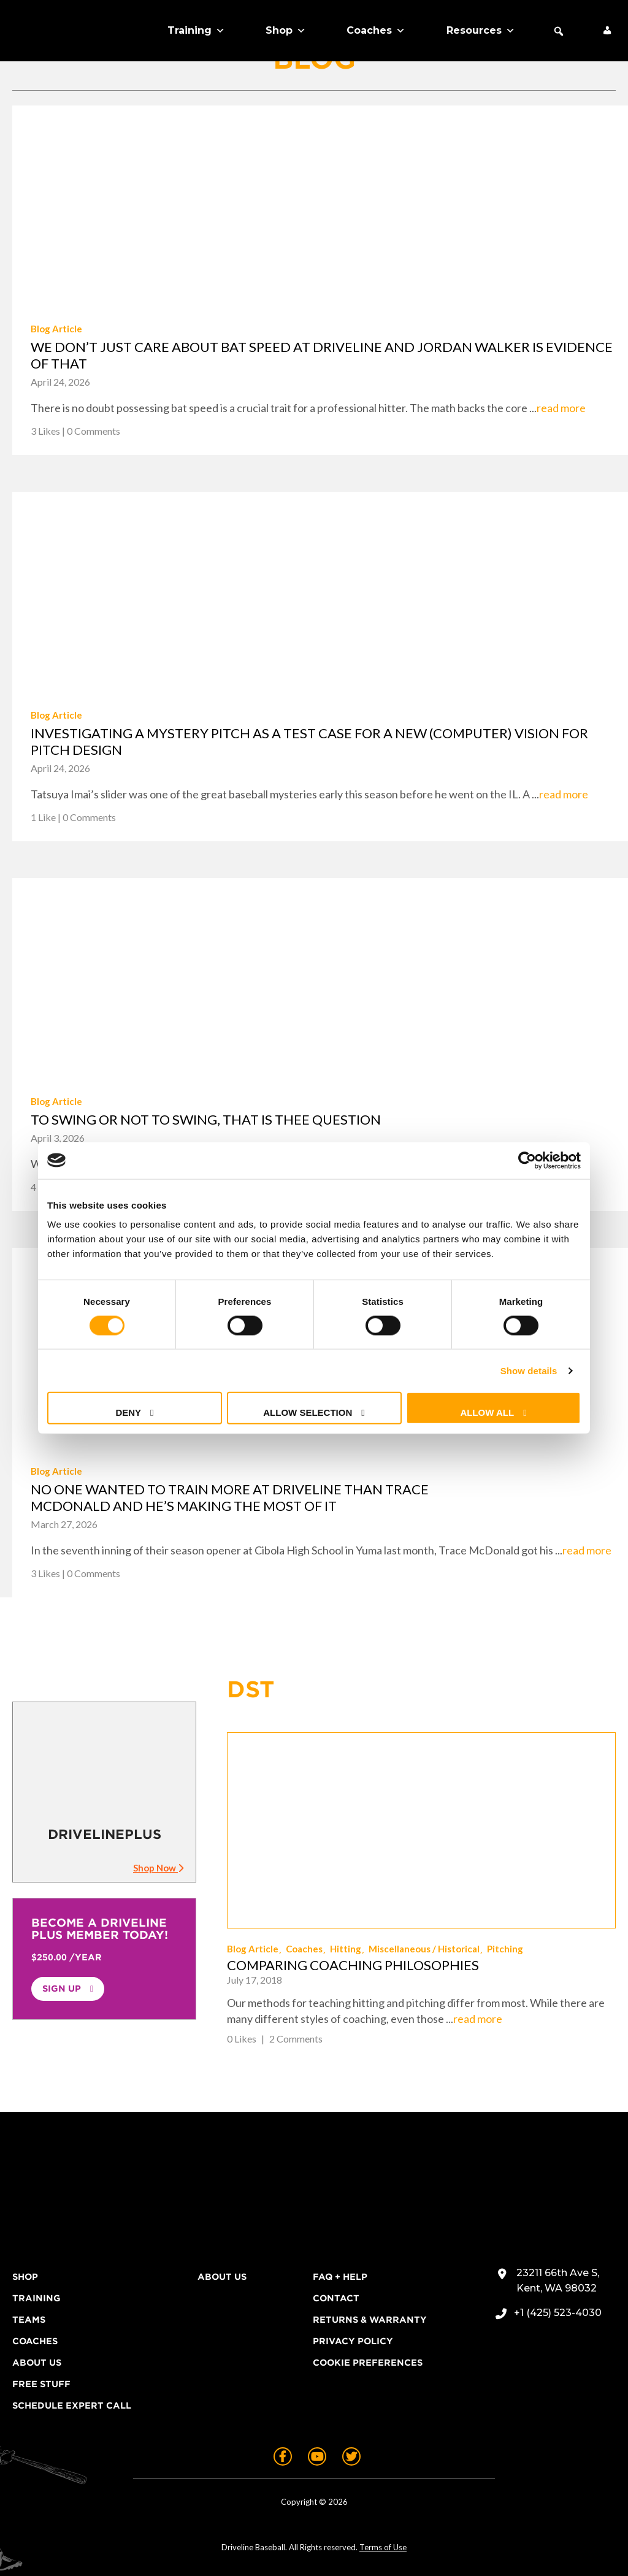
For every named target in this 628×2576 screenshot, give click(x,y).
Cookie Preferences (368, 2363)
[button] (559, 31)
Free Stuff (41, 2384)
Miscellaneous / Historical (424, 1948)
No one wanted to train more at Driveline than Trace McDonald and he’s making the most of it (230, 1497)
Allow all (487, 1412)
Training (196, 30)
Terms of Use (383, 2547)
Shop (286, 30)
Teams (28, 2320)
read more (561, 408)
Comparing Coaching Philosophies (353, 1965)
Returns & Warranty (370, 2320)
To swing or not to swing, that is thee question (206, 1119)
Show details (528, 1370)
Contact (336, 2298)
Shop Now (158, 1867)
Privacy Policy (353, 2341)
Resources (480, 30)
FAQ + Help (340, 2277)
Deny (128, 1412)
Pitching (505, 1948)
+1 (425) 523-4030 (558, 2312)
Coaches (376, 30)
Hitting (345, 1948)
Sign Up (61, 1988)
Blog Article (56, 328)
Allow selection (307, 1412)
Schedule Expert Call (71, 2405)
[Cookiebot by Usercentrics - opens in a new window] (527, 1160)
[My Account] (607, 30)
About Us (36, 2363)
